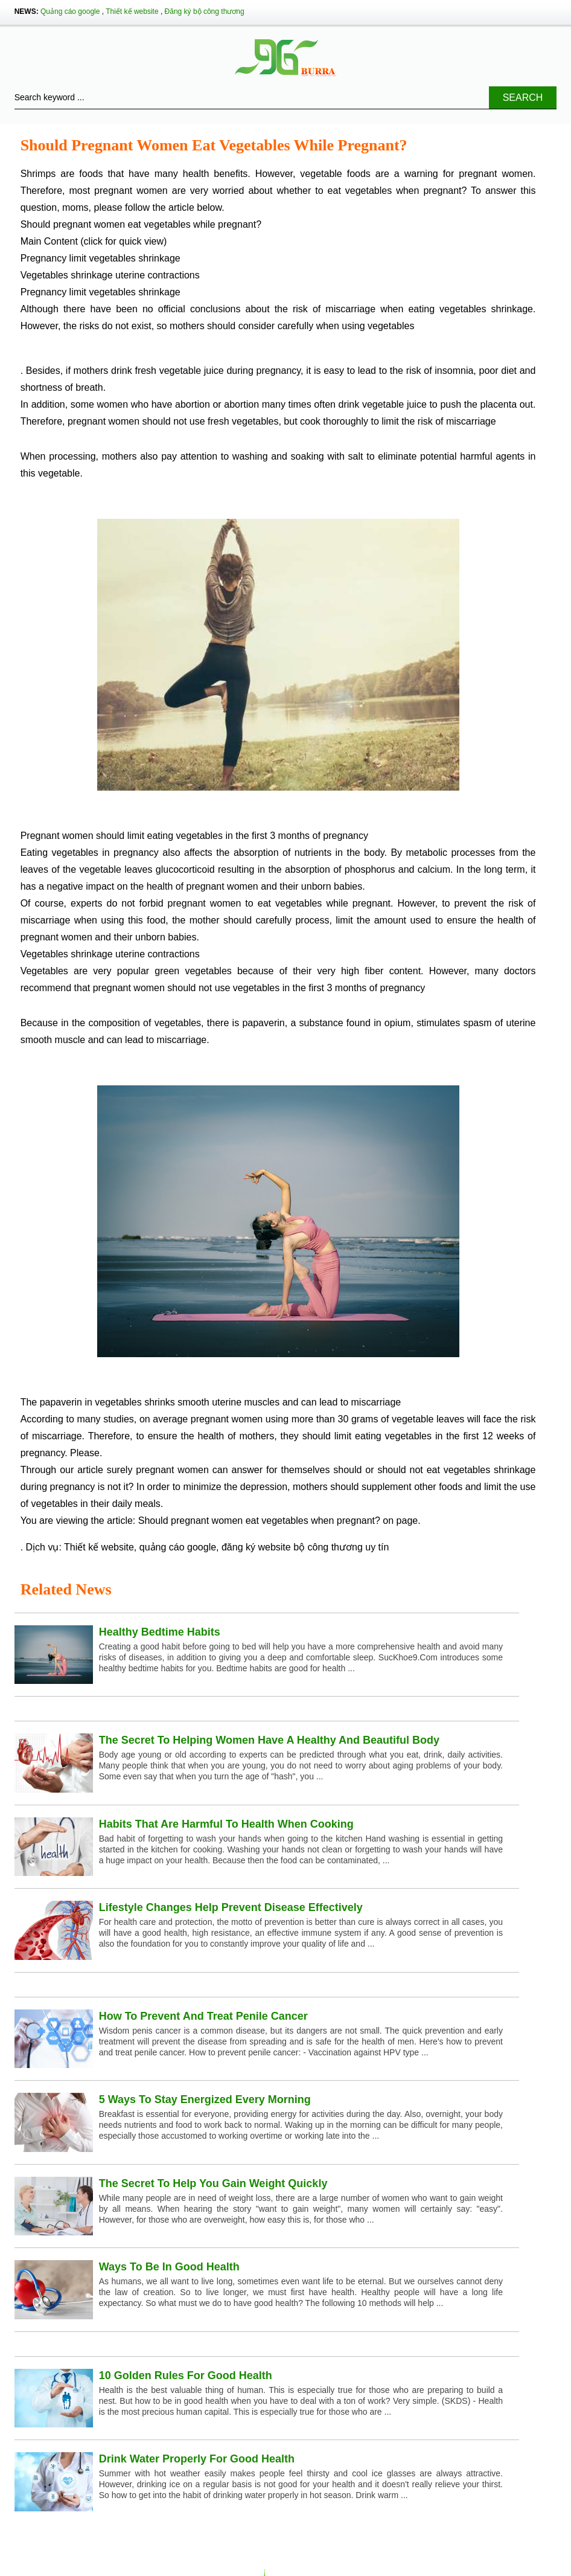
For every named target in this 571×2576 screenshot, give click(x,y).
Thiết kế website (132, 11)
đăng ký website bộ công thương (292, 1547)
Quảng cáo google (70, 11)
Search (523, 97)
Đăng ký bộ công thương (204, 11)
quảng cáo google (177, 1547)
